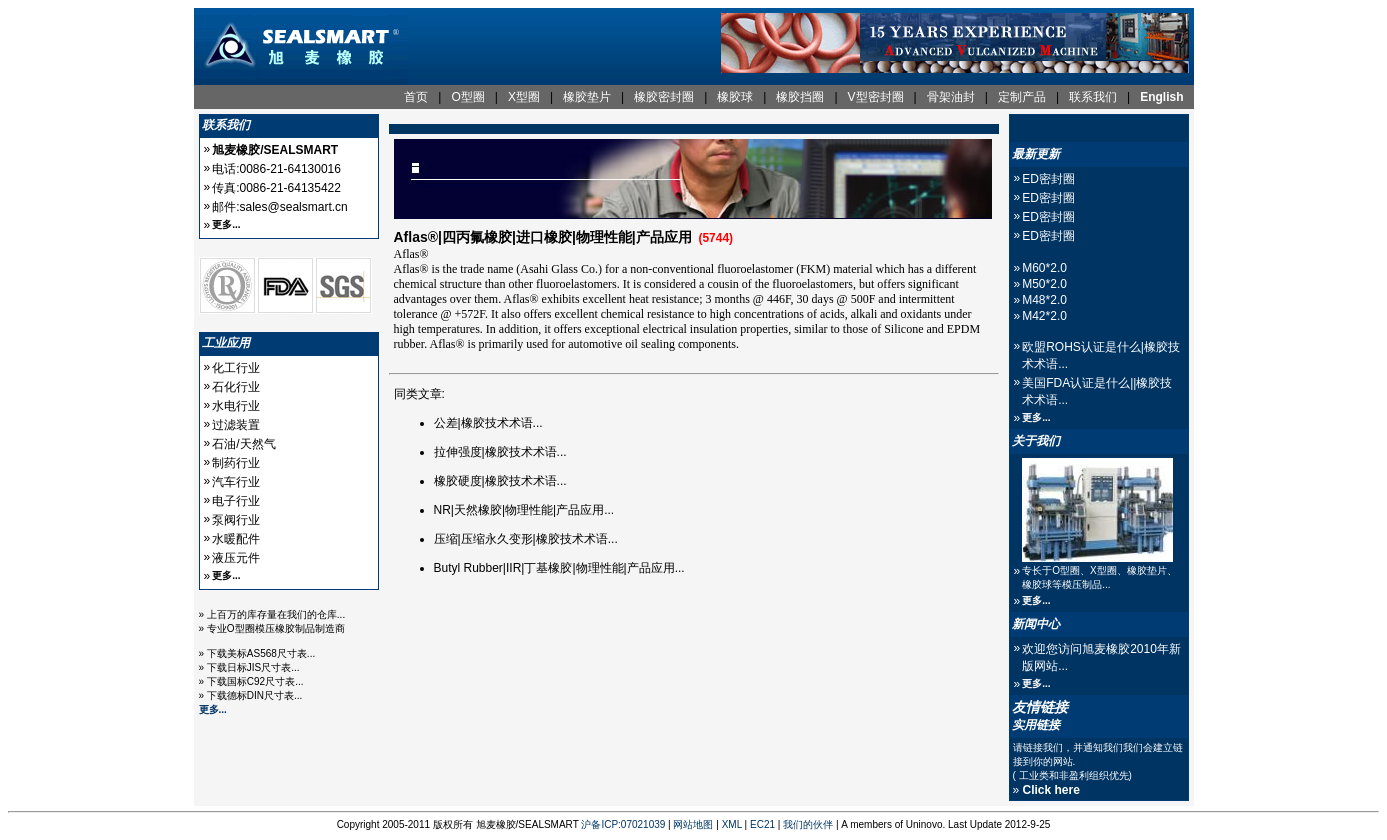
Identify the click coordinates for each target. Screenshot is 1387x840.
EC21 (762, 824)
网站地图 (693, 824)
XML (732, 824)
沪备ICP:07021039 (623, 824)
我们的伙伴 (808, 824)
